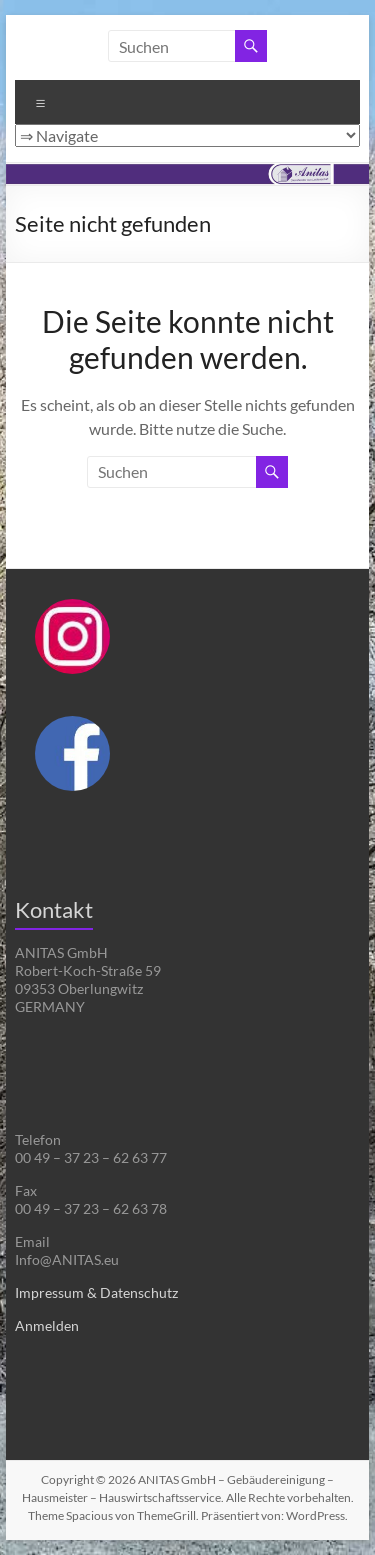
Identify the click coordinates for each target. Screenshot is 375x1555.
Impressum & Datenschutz (96, 1292)
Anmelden (47, 1325)
